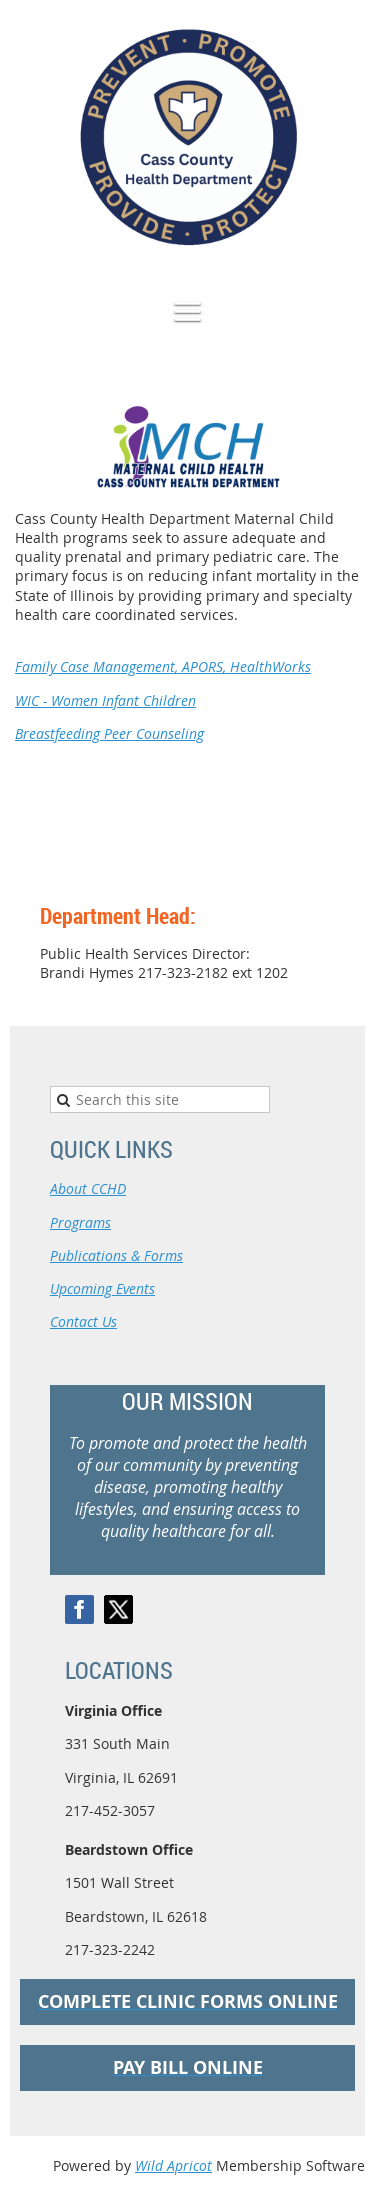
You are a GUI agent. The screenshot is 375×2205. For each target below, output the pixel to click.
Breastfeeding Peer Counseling (109, 733)
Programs (80, 1222)
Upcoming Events (102, 1288)
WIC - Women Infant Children (105, 700)
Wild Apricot (173, 2165)
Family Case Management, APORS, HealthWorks (163, 666)
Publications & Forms (116, 1255)
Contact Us (83, 1321)
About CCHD (88, 1188)
